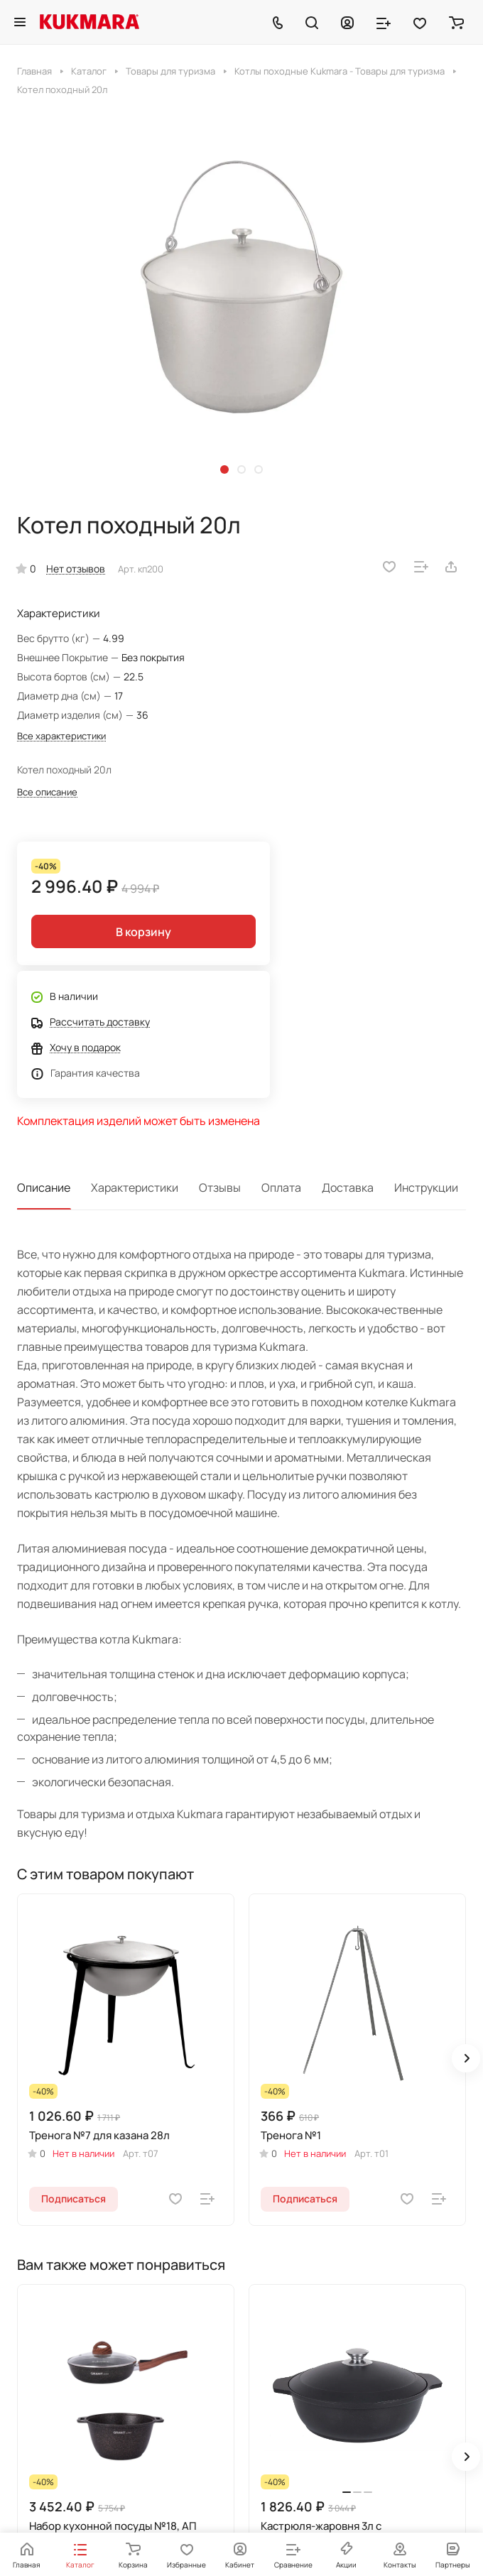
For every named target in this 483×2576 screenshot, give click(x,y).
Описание (43, 1187)
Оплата (281, 1187)
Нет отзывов (75, 568)
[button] (224, 469)
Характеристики (134, 1187)
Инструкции (426, 1187)
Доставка (348, 1187)
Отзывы (220, 1187)
